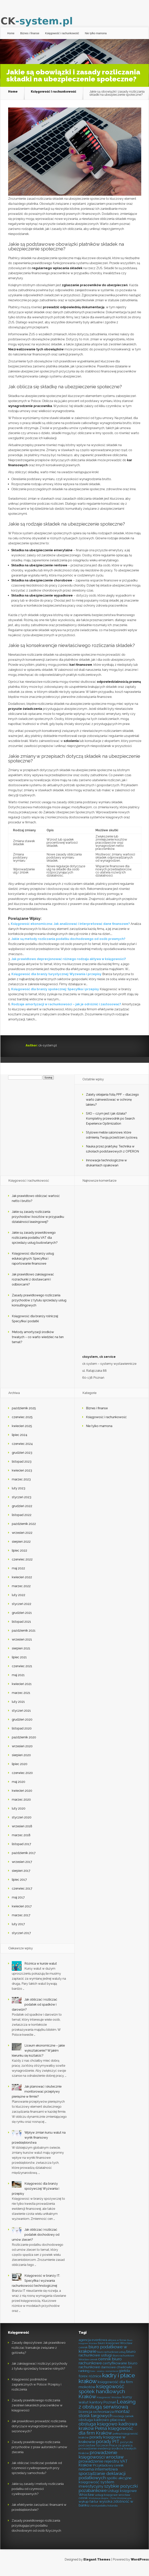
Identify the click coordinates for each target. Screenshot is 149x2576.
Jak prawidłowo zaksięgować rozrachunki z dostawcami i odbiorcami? (33, 1285)
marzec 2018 (21, 1841)
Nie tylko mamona (96, 33)
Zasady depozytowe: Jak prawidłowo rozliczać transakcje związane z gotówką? (39, 2354)
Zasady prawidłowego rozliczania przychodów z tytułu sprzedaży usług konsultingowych (39, 1306)
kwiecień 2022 (22, 1583)
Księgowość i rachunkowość (62, 33)
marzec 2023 (21, 1485)
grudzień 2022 (22, 1512)
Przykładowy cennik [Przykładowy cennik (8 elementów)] (108, 2472)
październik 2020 (24, 1743)
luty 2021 (18, 1708)
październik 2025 (24, 1414)
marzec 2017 (21, 1921)
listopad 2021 (21, 1628)
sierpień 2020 (21, 1761)
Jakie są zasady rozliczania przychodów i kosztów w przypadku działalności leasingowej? (38, 1223)
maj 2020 (18, 1788)
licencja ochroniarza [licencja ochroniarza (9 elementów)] (96, 2418)
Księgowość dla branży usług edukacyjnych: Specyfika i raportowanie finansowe (33, 1265)
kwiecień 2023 (22, 1476)
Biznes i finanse (29, 33)
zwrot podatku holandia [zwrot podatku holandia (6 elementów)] (104, 2511)
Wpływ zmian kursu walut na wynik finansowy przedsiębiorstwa (39, 2144)
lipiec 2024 (19, 1441)
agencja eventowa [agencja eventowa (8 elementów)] (93, 2346)
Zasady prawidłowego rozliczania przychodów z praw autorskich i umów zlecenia (39, 2453)
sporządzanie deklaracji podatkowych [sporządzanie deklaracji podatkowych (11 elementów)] (102, 2481)
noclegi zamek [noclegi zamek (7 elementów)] (123, 2422)
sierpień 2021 (21, 1654)
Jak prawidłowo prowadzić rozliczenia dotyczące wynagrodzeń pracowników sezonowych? (40, 2432)
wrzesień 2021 (22, 1645)
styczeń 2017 (21, 1939)
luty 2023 (18, 1494)
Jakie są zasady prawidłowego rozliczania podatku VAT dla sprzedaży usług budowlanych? (35, 1244)
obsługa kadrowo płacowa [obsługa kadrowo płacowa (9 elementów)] (102, 2426)
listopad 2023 (21, 1468)
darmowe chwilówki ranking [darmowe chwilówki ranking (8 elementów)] (105, 2375)
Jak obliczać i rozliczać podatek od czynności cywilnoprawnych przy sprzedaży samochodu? (37, 2474)
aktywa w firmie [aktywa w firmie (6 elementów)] (117, 2346)
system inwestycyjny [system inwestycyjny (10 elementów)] (96, 2490)
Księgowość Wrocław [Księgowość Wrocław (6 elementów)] (109, 2403)
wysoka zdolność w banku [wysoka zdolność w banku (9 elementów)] (106, 2509)
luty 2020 (18, 1814)
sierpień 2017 (21, 1877)
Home (10, 33)
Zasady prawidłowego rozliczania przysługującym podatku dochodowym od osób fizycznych (36, 2532)
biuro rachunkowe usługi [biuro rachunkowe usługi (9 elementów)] (107, 2359)
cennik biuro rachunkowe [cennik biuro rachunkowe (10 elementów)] (100, 2367)
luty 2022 (18, 1601)
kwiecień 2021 (22, 1690)
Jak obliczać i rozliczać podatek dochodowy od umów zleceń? (35, 2241)
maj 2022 (18, 1574)
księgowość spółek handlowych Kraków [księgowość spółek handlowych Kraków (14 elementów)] (102, 2398)
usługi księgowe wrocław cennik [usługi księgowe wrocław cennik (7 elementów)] (104, 2502)
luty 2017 (18, 1930)
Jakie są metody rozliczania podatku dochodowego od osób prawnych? (68, 945)
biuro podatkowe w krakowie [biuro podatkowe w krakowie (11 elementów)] (103, 2355)
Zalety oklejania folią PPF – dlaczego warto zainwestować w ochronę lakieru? (112, 1106)
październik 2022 (24, 1530)
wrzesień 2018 (22, 1832)
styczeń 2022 (21, 1610)
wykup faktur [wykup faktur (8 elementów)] (88, 2508)
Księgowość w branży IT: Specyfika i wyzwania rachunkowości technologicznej (36, 2287)
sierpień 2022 (21, 1548)
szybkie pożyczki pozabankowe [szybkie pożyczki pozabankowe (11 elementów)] (108, 2494)
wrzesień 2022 (22, 1539)
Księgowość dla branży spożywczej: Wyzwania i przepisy (35, 2195)
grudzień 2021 (22, 1619)
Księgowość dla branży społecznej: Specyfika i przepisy (55, 995)
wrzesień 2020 (22, 1752)
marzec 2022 (21, 1592)
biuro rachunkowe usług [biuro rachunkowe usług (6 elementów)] (111, 2358)
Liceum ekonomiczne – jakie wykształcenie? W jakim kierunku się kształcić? (38, 2057)
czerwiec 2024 (22, 1450)
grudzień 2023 (22, 1459)
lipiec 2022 (19, 1557)
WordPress (140, 2565)
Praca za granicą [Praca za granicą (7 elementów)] (120, 2451)
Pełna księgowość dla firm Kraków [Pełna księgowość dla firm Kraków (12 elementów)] (106, 2437)
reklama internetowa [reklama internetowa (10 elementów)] (98, 2475)
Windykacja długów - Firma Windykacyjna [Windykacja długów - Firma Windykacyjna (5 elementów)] (109, 2504)
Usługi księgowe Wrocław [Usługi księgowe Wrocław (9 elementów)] (108, 2499)
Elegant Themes (96, 2565)
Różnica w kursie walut (40, 1970)
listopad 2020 (22, 1734)
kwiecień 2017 (22, 1912)
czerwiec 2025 (22, 1423)
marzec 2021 (21, 1699)
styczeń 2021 (21, 1717)
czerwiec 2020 (22, 1779)
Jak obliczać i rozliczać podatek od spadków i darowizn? (34, 2011)
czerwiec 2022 (22, 1565)
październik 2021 (24, 1637)
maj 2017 (18, 1903)
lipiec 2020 (19, 1770)
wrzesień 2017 (22, 1868)
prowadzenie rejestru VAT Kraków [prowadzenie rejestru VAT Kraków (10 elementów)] (103, 2469)
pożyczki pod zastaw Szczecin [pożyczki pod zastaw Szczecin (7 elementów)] (106, 2450)
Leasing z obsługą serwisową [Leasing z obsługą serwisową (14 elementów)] (107, 2410)
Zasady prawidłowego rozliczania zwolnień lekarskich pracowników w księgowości (37, 2411)
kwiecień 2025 (22, 1432)
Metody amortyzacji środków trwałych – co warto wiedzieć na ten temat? (38, 1343)
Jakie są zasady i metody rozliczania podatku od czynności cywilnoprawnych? (38, 2495)
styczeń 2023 (21, 1503)
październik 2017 (24, 1859)
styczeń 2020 (21, 1823)
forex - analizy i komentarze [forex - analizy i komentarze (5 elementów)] (104, 2377)
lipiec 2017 (19, 1886)
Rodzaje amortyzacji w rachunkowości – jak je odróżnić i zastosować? (66, 1010)
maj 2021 (18, 1681)
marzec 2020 (21, 1806)
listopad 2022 (21, 1521)
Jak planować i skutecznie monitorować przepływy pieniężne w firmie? (37, 2098)
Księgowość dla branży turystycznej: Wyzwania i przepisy (56, 980)
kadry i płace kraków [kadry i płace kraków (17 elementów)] (107, 2384)
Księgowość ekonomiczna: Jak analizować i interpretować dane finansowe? (70, 930)
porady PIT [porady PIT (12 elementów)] (108, 2447)
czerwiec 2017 (22, 1895)
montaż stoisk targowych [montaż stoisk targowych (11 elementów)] (104, 2419)
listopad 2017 (21, 1850)
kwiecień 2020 (22, 1797)
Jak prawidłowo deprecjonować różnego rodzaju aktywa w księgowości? (68, 965)
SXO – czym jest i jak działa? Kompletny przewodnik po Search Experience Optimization (110, 1125)
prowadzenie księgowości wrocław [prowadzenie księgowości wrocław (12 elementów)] (101, 2461)
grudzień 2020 (22, 1726)
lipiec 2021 (19, 1663)
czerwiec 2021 (22, 1672)
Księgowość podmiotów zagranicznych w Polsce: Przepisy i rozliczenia (36, 2391)
